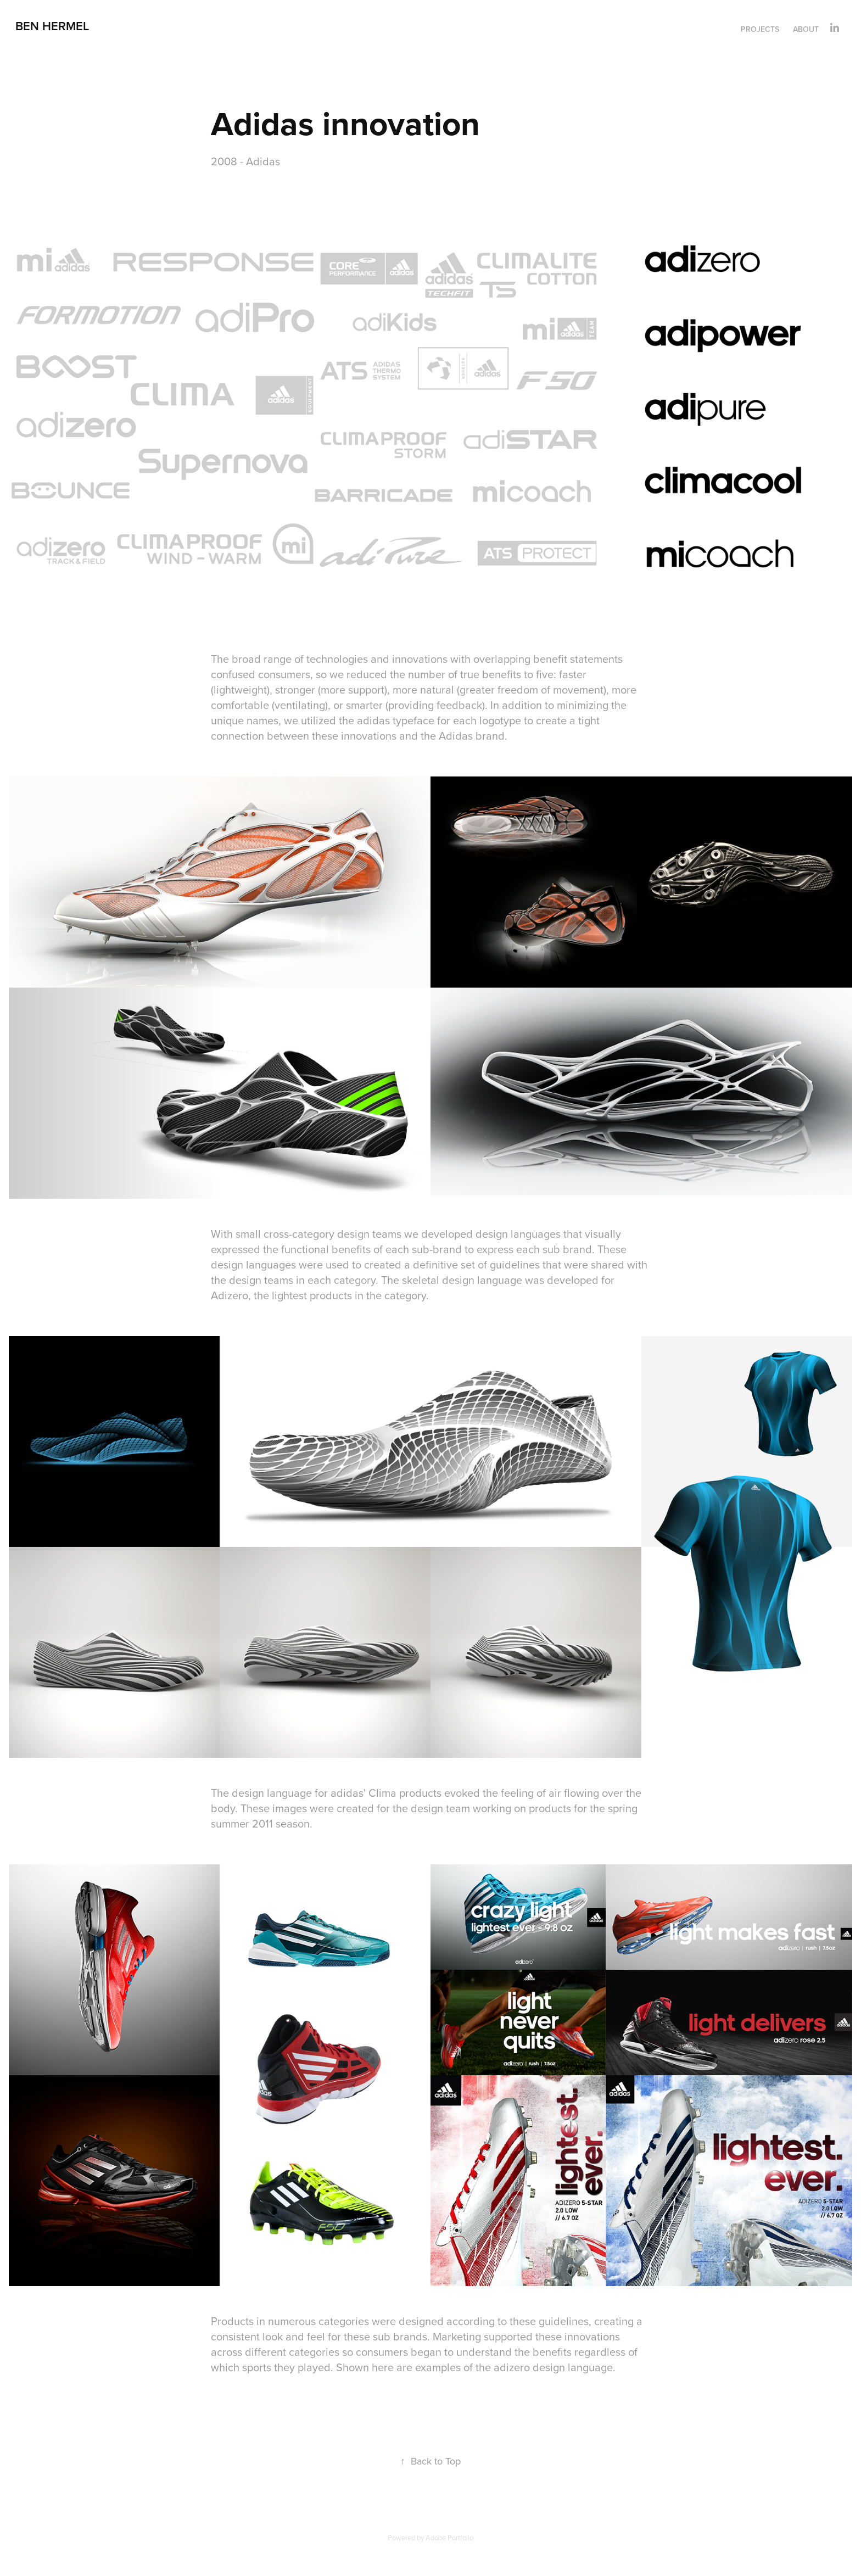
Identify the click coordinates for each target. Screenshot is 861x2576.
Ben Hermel (52, 26)
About (806, 29)
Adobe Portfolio (449, 2538)
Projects (760, 29)
